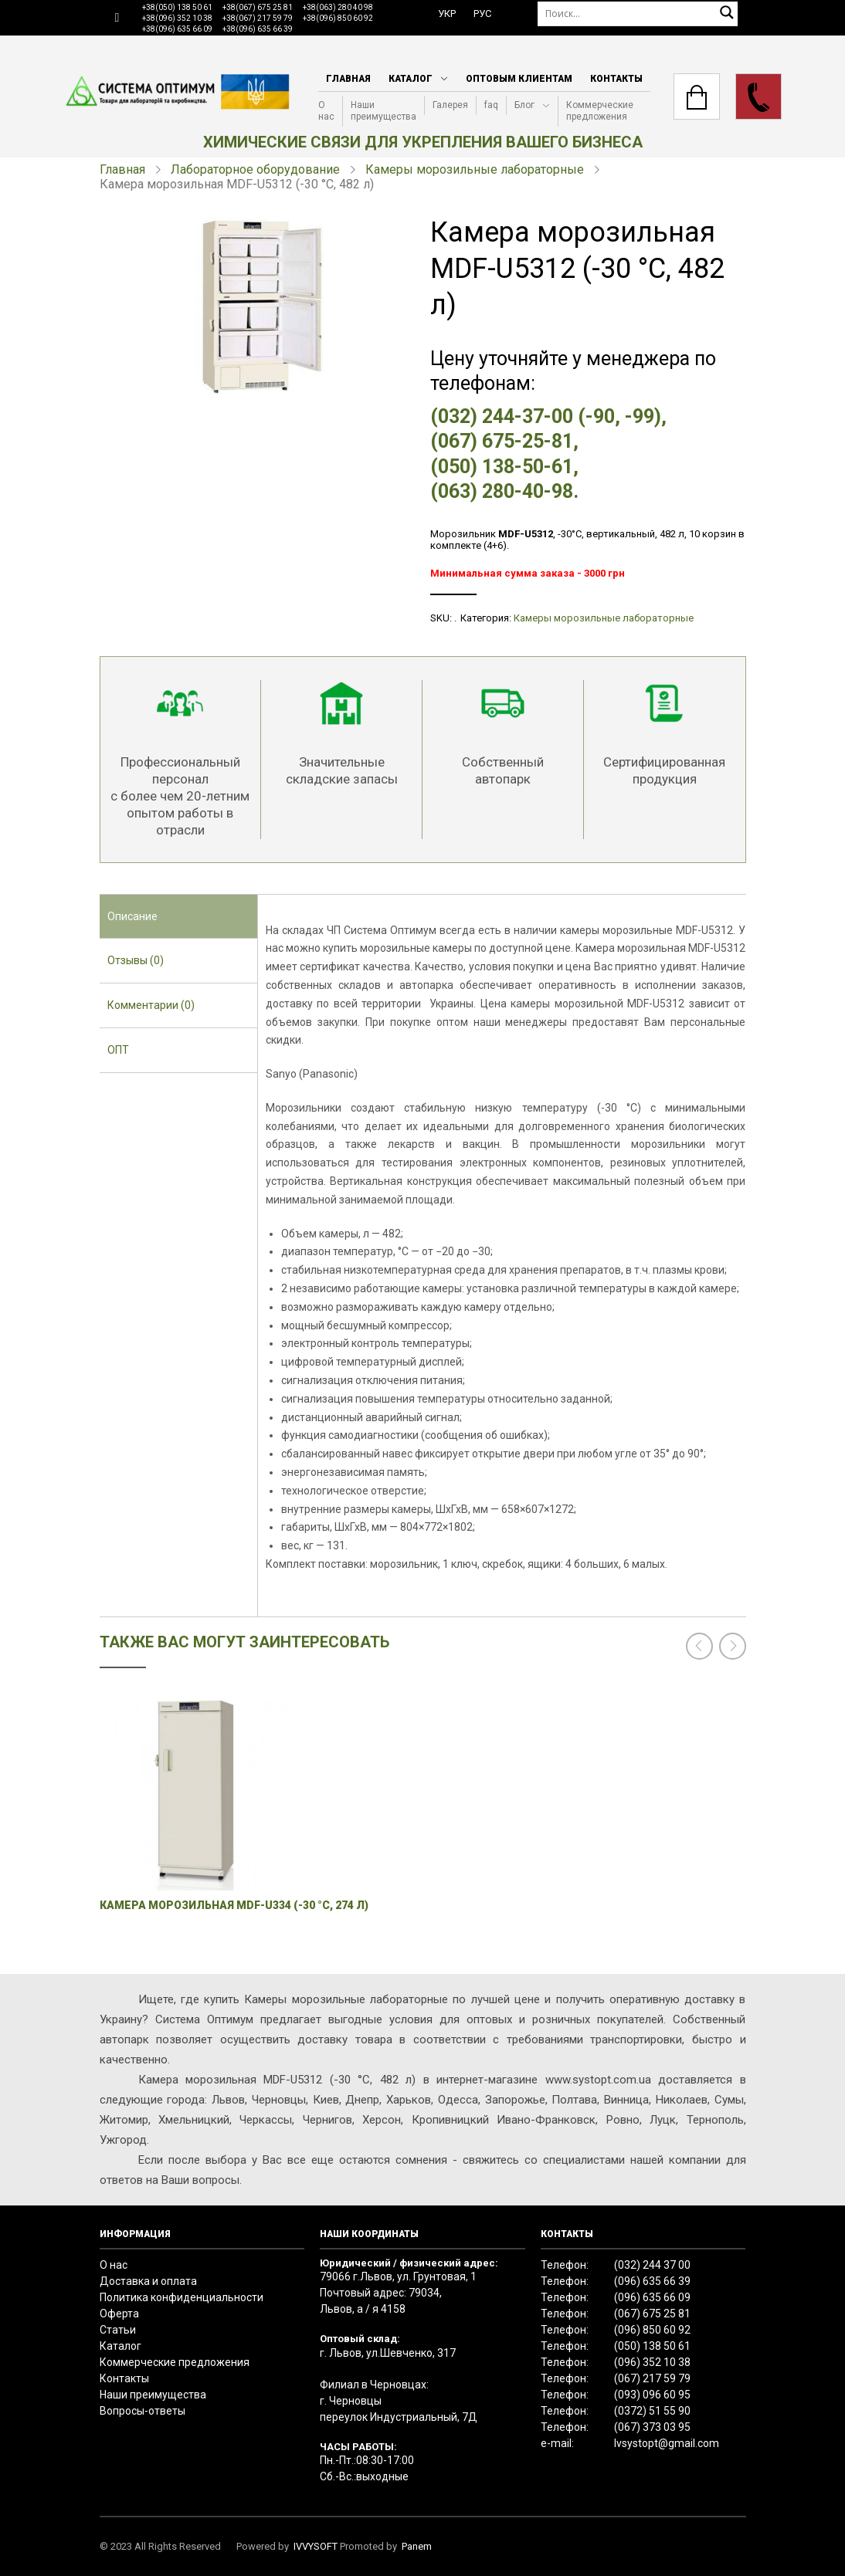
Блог (524, 105)
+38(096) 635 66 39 (257, 29)
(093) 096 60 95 (652, 2394)
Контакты (616, 78)
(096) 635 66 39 (652, 2281)
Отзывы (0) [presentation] (135, 960)
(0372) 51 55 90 (652, 2411)
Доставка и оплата (148, 2281)
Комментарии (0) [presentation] (151, 1005)
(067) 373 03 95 (652, 2427)
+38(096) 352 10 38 (177, 18)
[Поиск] (638, 13)
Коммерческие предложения (599, 111)
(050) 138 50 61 (652, 2346)
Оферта (119, 2313)
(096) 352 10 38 (652, 2362)
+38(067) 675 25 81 (257, 7)
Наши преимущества (383, 111)
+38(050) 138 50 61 (177, 7)
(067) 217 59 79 (652, 2378)
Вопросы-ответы (142, 2411)
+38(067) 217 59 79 (257, 18)
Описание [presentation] (132, 916)
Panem (417, 2546)
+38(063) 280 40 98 (338, 7)
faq (491, 105)
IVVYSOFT (316, 2546)
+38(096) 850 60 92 (338, 18)
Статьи (118, 2330)
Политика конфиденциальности (181, 2297)
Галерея (450, 105)
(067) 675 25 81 (652, 2313)
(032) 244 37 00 (652, 2265)
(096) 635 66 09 (652, 2297)
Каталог (411, 78)
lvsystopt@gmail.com (666, 2443)
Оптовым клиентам (519, 78)
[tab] (178, 917)
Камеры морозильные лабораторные (474, 169)
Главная (348, 78)
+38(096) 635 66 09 (177, 29)
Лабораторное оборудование (255, 169)
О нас (326, 111)
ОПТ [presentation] (118, 1050)
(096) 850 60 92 (652, 2330)
